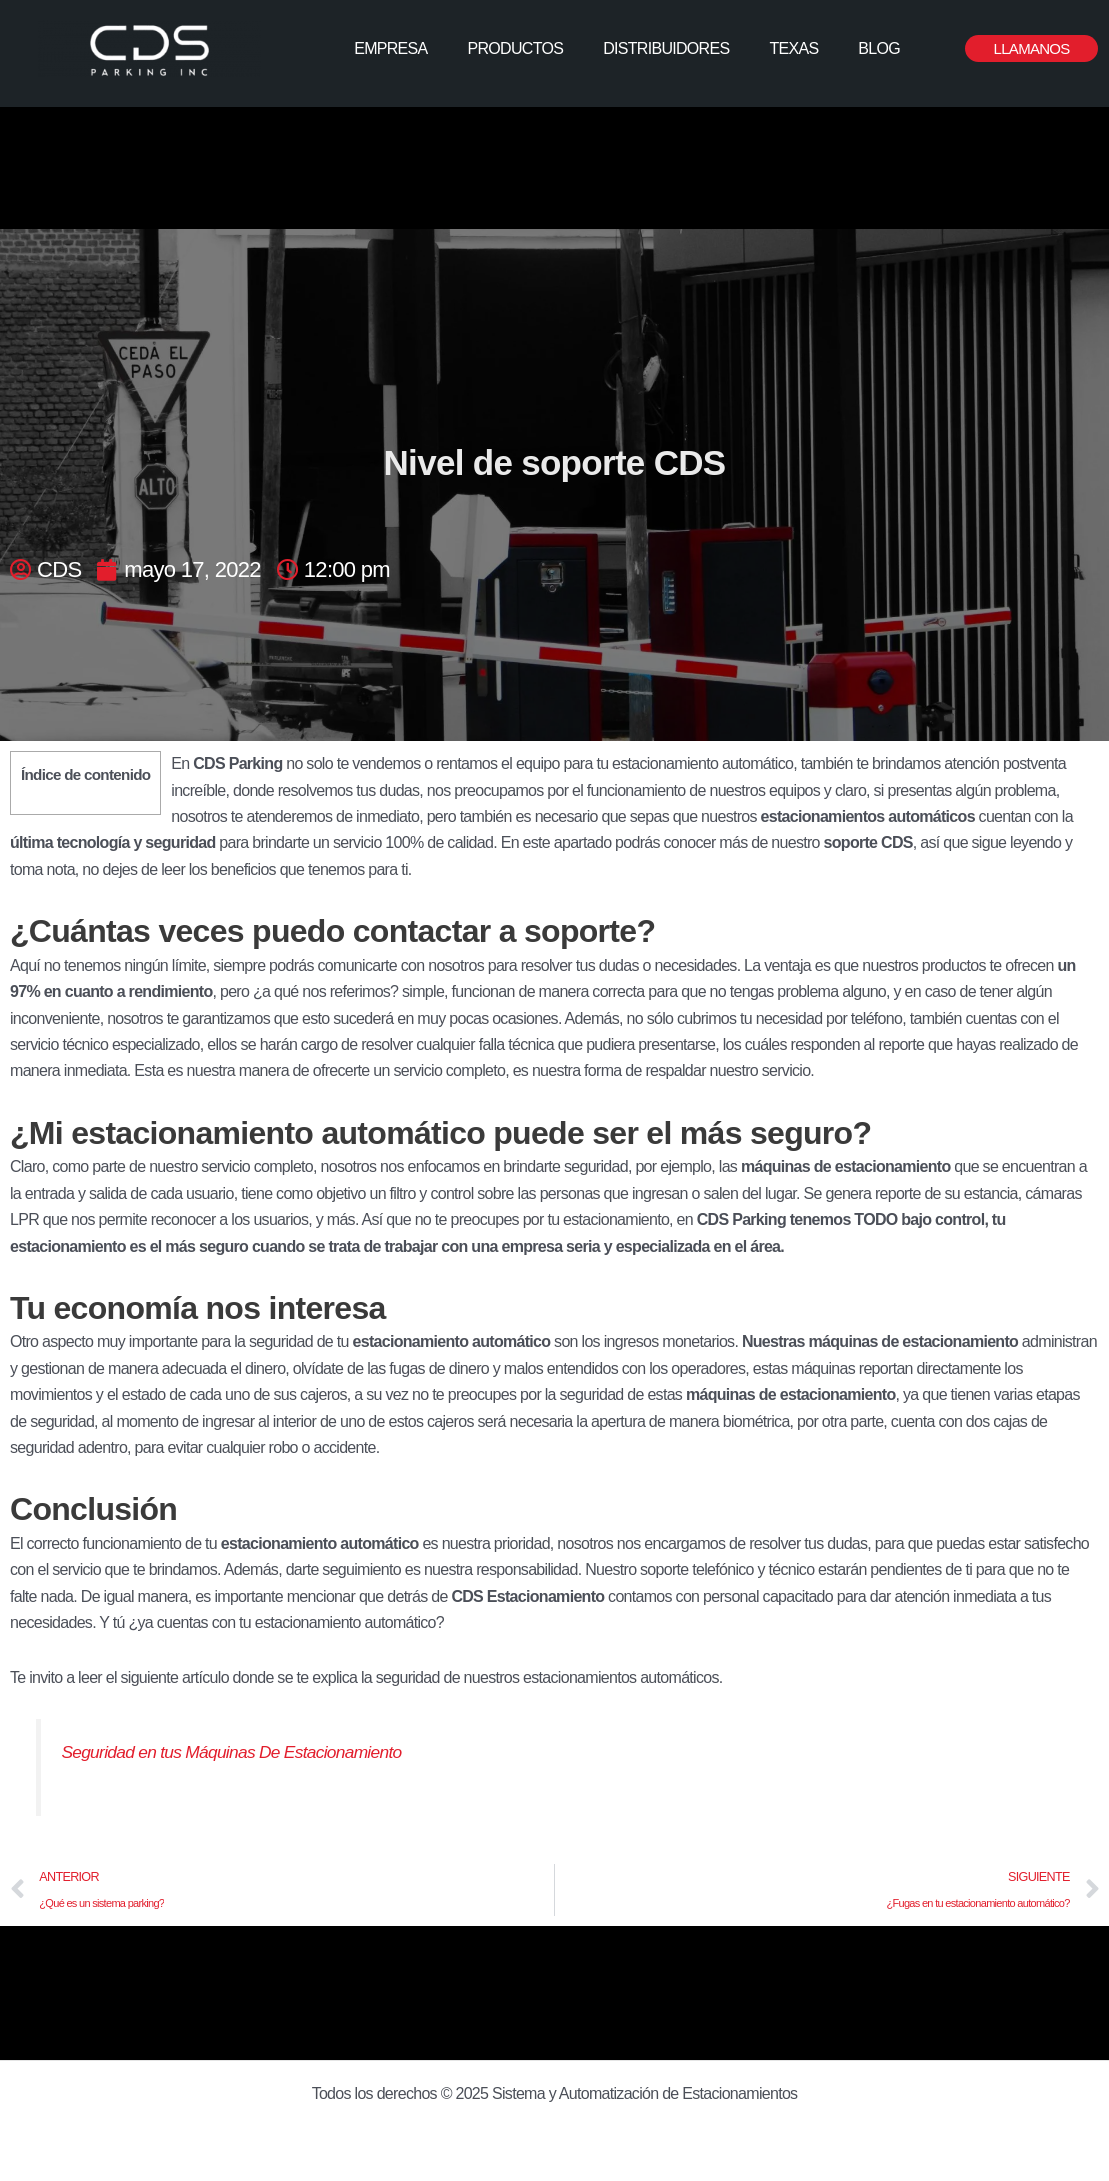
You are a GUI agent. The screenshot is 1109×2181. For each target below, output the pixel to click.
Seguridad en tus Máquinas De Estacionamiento (234, 1752)
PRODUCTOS (516, 48)
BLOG (879, 48)
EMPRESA (390, 48)
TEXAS (793, 48)
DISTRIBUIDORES (666, 48)
